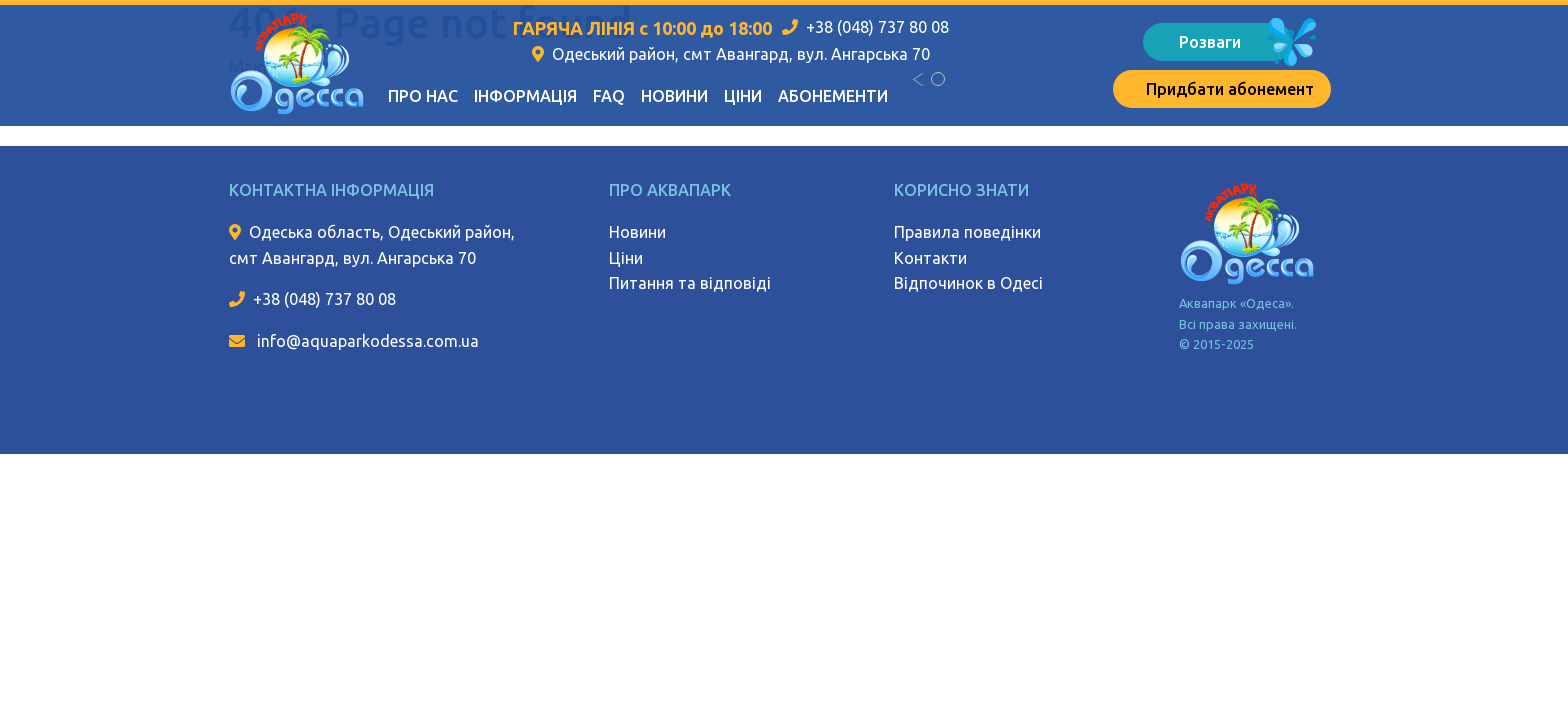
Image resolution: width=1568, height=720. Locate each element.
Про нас (423, 96)
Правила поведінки (967, 232)
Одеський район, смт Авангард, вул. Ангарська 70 (741, 54)
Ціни (743, 96)
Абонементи (833, 96)
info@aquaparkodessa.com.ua (366, 341)
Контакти (930, 258)
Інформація (525, 96)
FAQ (609, 96)
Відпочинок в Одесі (968, 283)
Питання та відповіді (690, 283)
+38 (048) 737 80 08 (877, 27)
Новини (674, 96)
